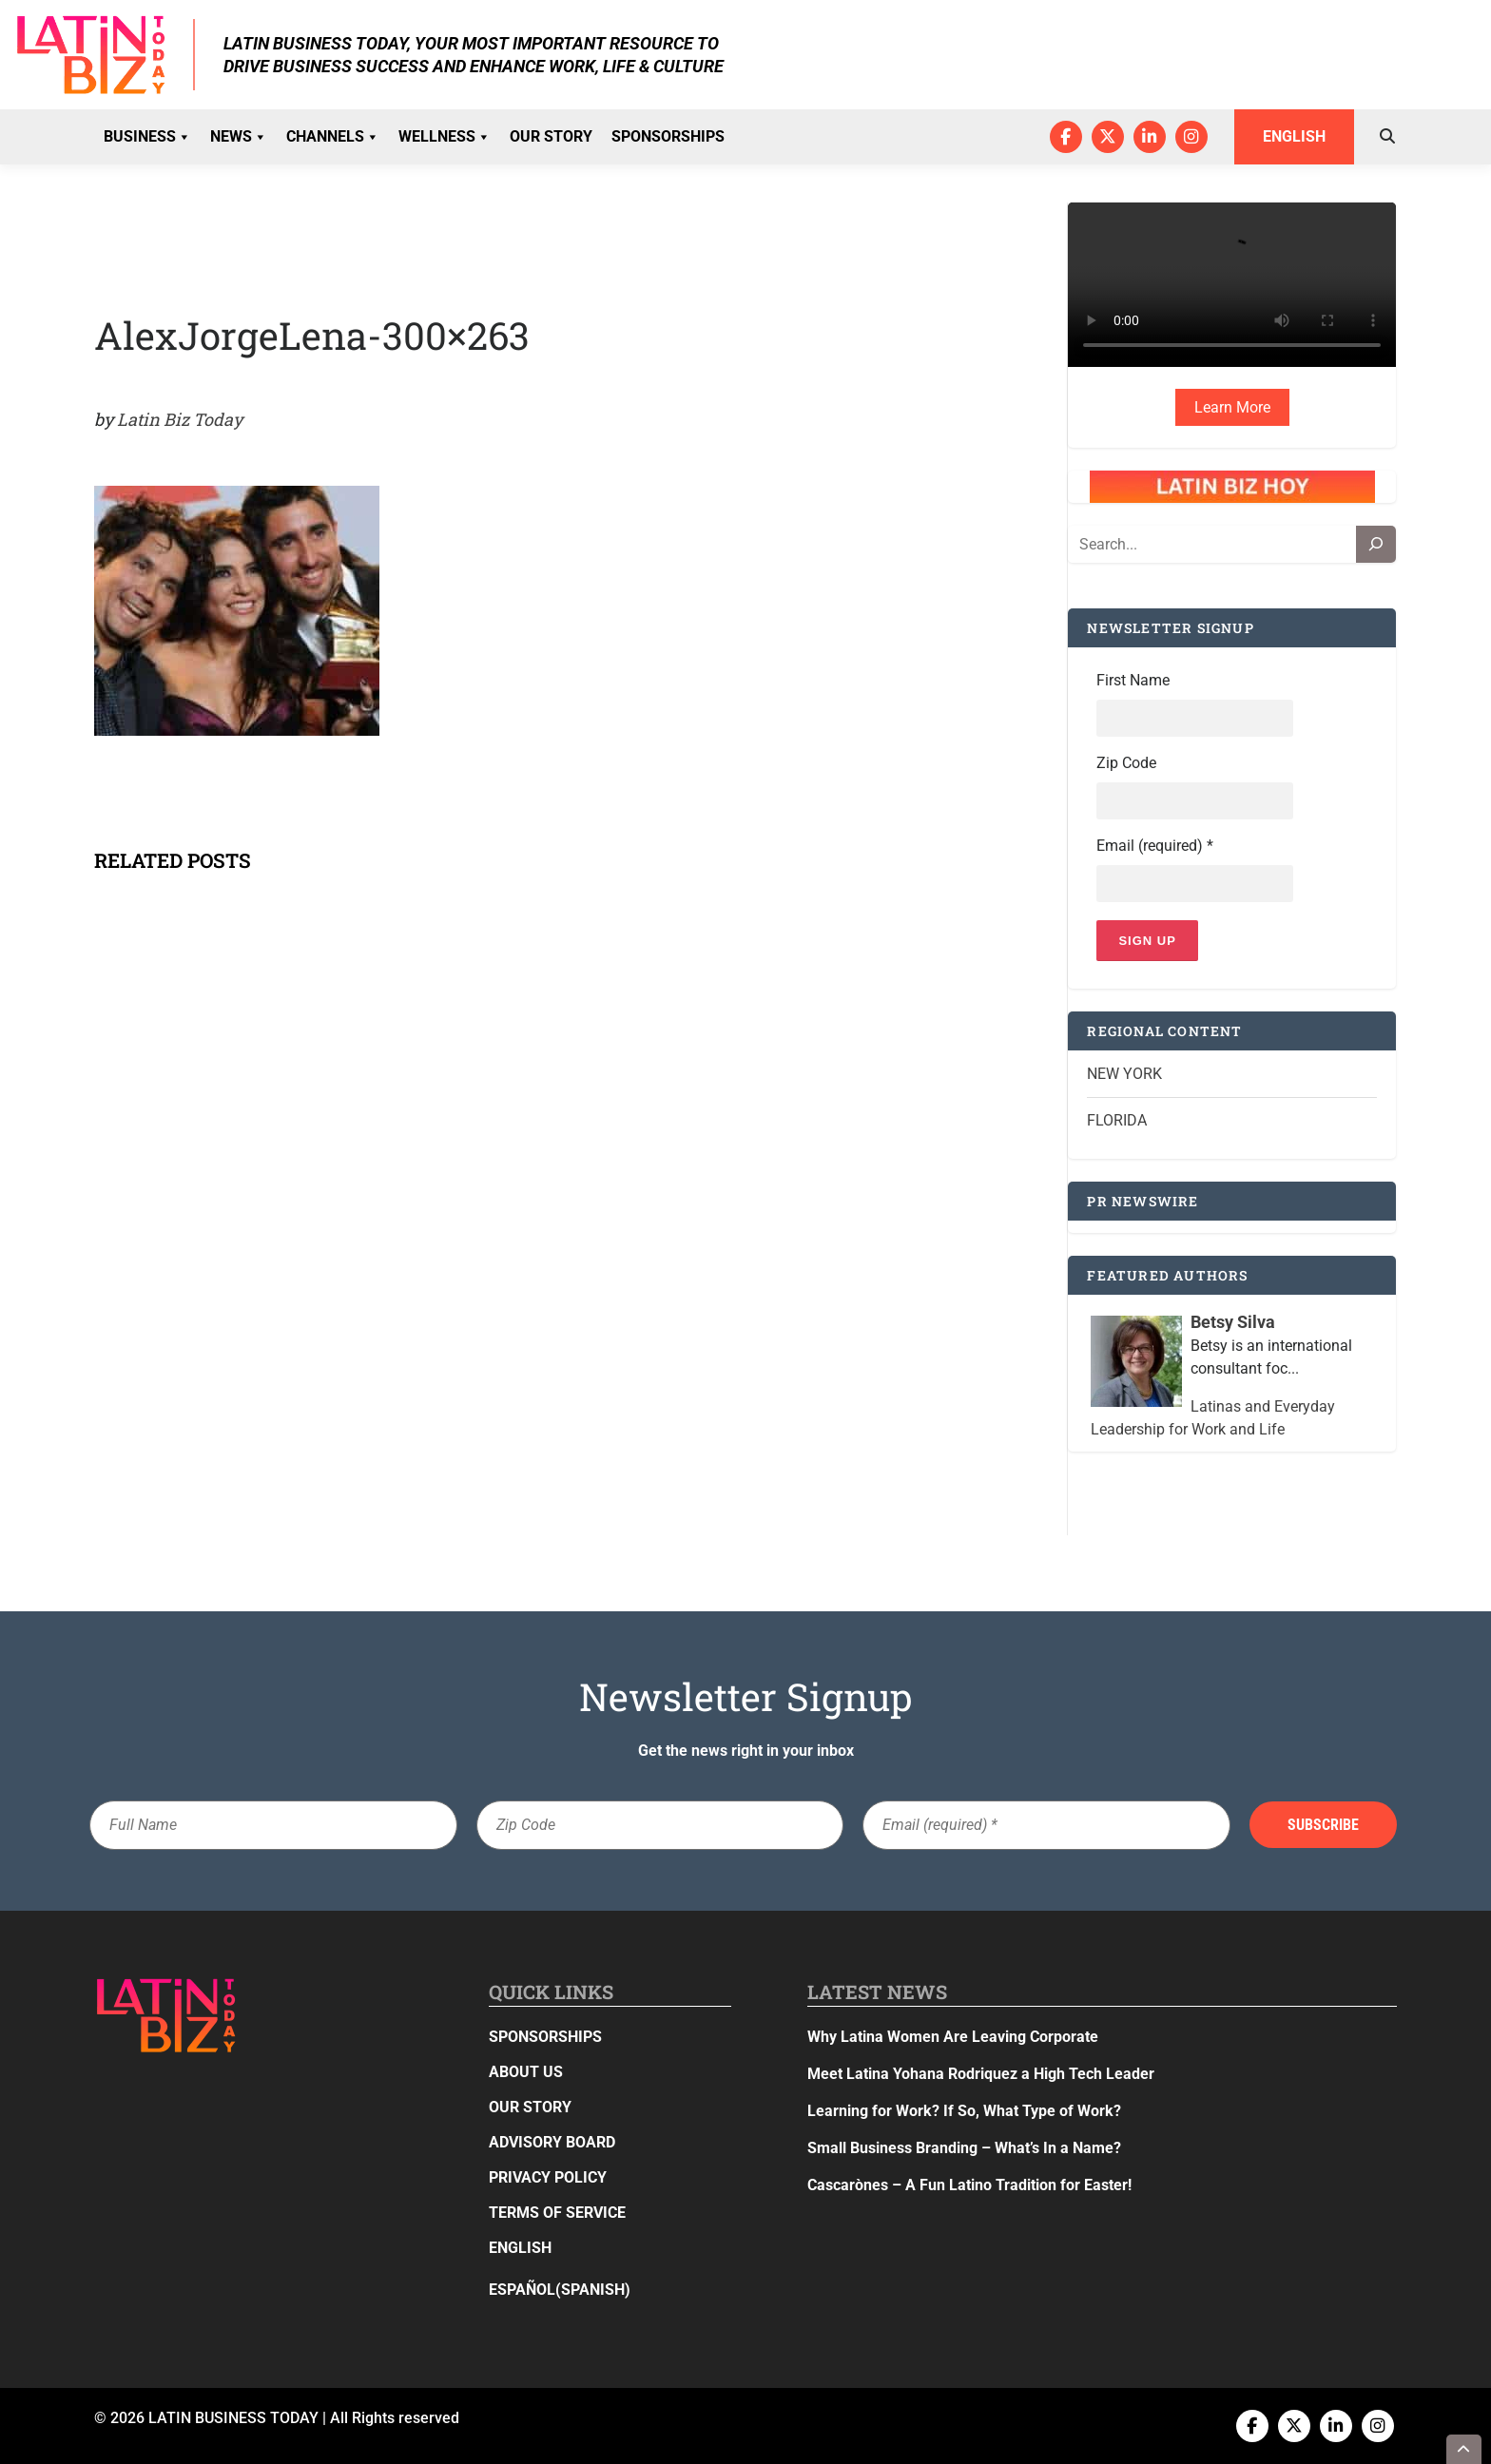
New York (1124, 1074)
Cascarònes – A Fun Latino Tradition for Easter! (969, 2185)
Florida (1117, 1120)
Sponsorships (668, 136)
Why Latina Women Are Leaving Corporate (952, 2037)
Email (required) (1154, 846)
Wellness (444, 137)
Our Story (551, 136)
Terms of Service (557, 2213)
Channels (332, 137)
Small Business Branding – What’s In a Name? (964, 2148)
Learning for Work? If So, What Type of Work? (964, 2111)
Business (147, 137)
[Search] (1376, 544)
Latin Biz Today (179, 419)
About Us (526, 2072)
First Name (1133, 680)
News (238, 137)
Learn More (1232, 407)
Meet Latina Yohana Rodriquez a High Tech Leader (980, 2074)
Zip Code (1126, 763)
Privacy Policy (548, 2177)
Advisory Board (552, 2142)
